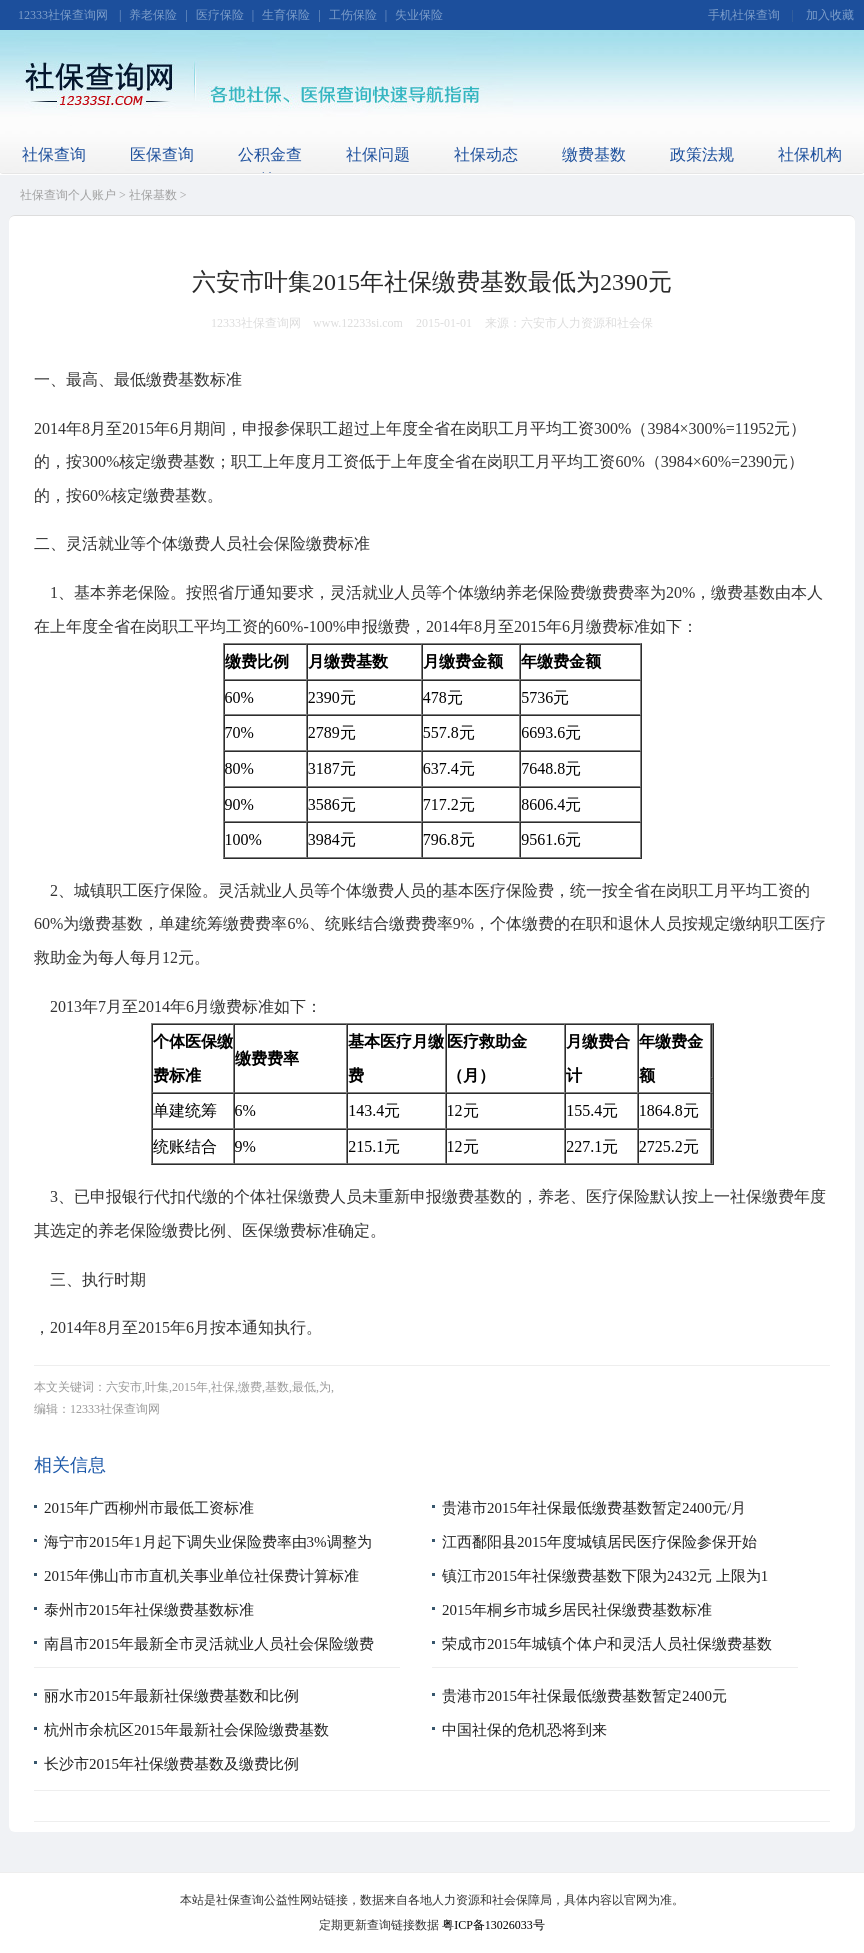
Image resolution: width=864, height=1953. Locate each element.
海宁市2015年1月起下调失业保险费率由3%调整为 (208, 1542)
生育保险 (286, 15)
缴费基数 (594, 154)
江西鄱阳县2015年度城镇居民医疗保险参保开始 (599, 1542)
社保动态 (486, 154)
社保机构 (810, 154)
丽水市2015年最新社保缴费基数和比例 (171, 1696)
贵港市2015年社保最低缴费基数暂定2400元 (584, 1696)
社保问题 (378, 154)
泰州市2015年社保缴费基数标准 (149, 1610)
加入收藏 (830, 15)
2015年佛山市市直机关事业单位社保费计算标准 (201, 1576)
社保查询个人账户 (68, 195)
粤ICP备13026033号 (493, 1925)
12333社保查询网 (63, 15)
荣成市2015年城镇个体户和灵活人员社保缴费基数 (607, 1644)
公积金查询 (270, 167)
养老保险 (153, 15)
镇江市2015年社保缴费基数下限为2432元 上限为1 (605, 1576)
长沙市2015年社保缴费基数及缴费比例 (171, 1764)
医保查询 (162, 154)
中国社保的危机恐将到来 (524, 1730)
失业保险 (419, 15)
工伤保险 (353, 15)
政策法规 (702, 154)
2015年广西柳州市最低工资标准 (149, 1508)
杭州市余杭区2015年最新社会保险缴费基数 (186, 1730)
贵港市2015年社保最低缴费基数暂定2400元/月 (594, 1508)
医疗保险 (220, 15)
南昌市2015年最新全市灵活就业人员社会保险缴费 (209, 1644)
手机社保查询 (744, 15)
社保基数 (153, 195)
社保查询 (54, 154)
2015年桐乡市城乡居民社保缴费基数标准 (577, 1610)
